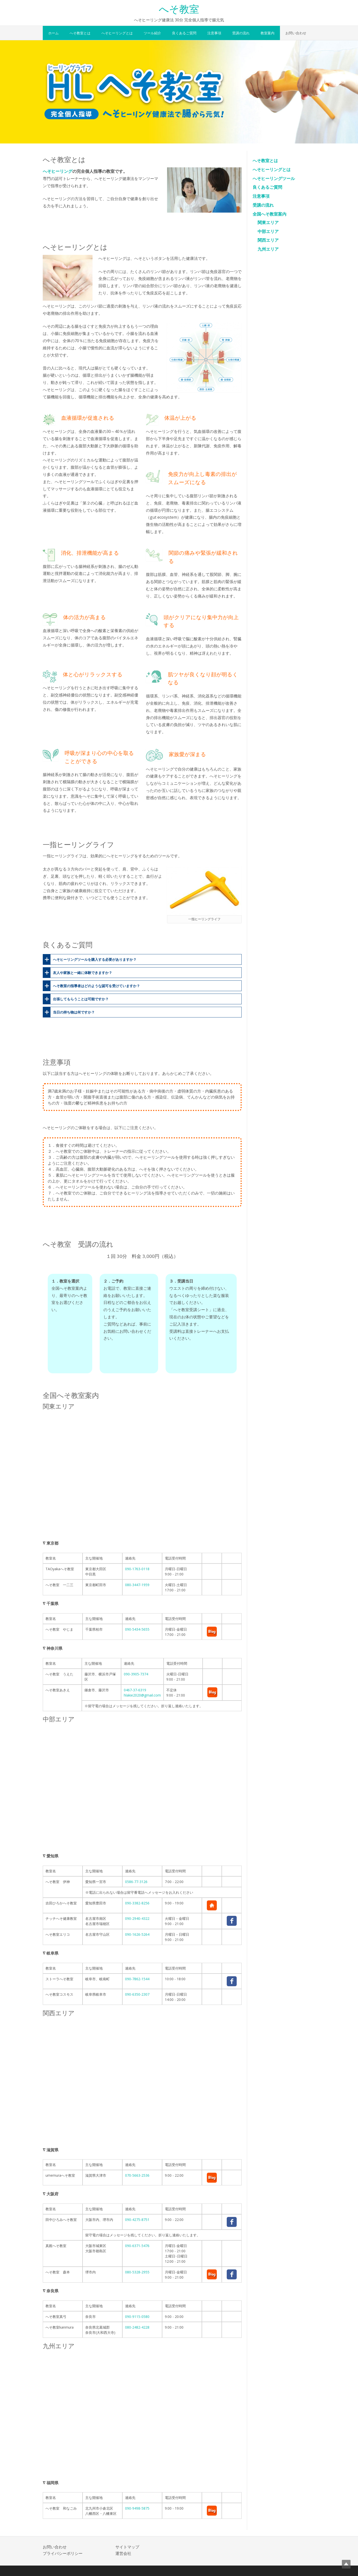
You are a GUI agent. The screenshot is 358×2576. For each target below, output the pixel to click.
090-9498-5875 (137, 2508)
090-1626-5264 (137, 1934)
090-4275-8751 (137, 2219)
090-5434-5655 (137, 1629)
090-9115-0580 (137, 2316)
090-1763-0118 (137, 1568)
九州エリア (268, 249)
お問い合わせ (295, 33)
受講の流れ (241, 33)
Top (346, 2564)
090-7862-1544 (137, 1979)
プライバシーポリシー (63, 2553)
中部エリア (268, 231)
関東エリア (268, 222)
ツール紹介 (152, 33)
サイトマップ (127, 2547)
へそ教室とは (80, 33)
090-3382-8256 (137, 1903)
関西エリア (268, 240)
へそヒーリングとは (117, 33)
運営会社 (123, 2553)
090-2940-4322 (137, 1918)
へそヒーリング (57, 171)
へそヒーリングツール (274, 178)
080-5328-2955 (137, 2272)
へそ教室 (179, 8)
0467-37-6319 (135, 1690)
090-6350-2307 (137, 1994)
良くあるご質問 (184, 33)
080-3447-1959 (137, 1584)
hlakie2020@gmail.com (142, 1695)
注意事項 (214, 33)
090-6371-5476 (137, 2245)
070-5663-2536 (137, 2175)
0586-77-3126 (136, 1881)
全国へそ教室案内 (269, 214)
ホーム (53, 33)
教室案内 (267, 33)
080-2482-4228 (137, 2327)
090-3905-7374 (136, 1674)
